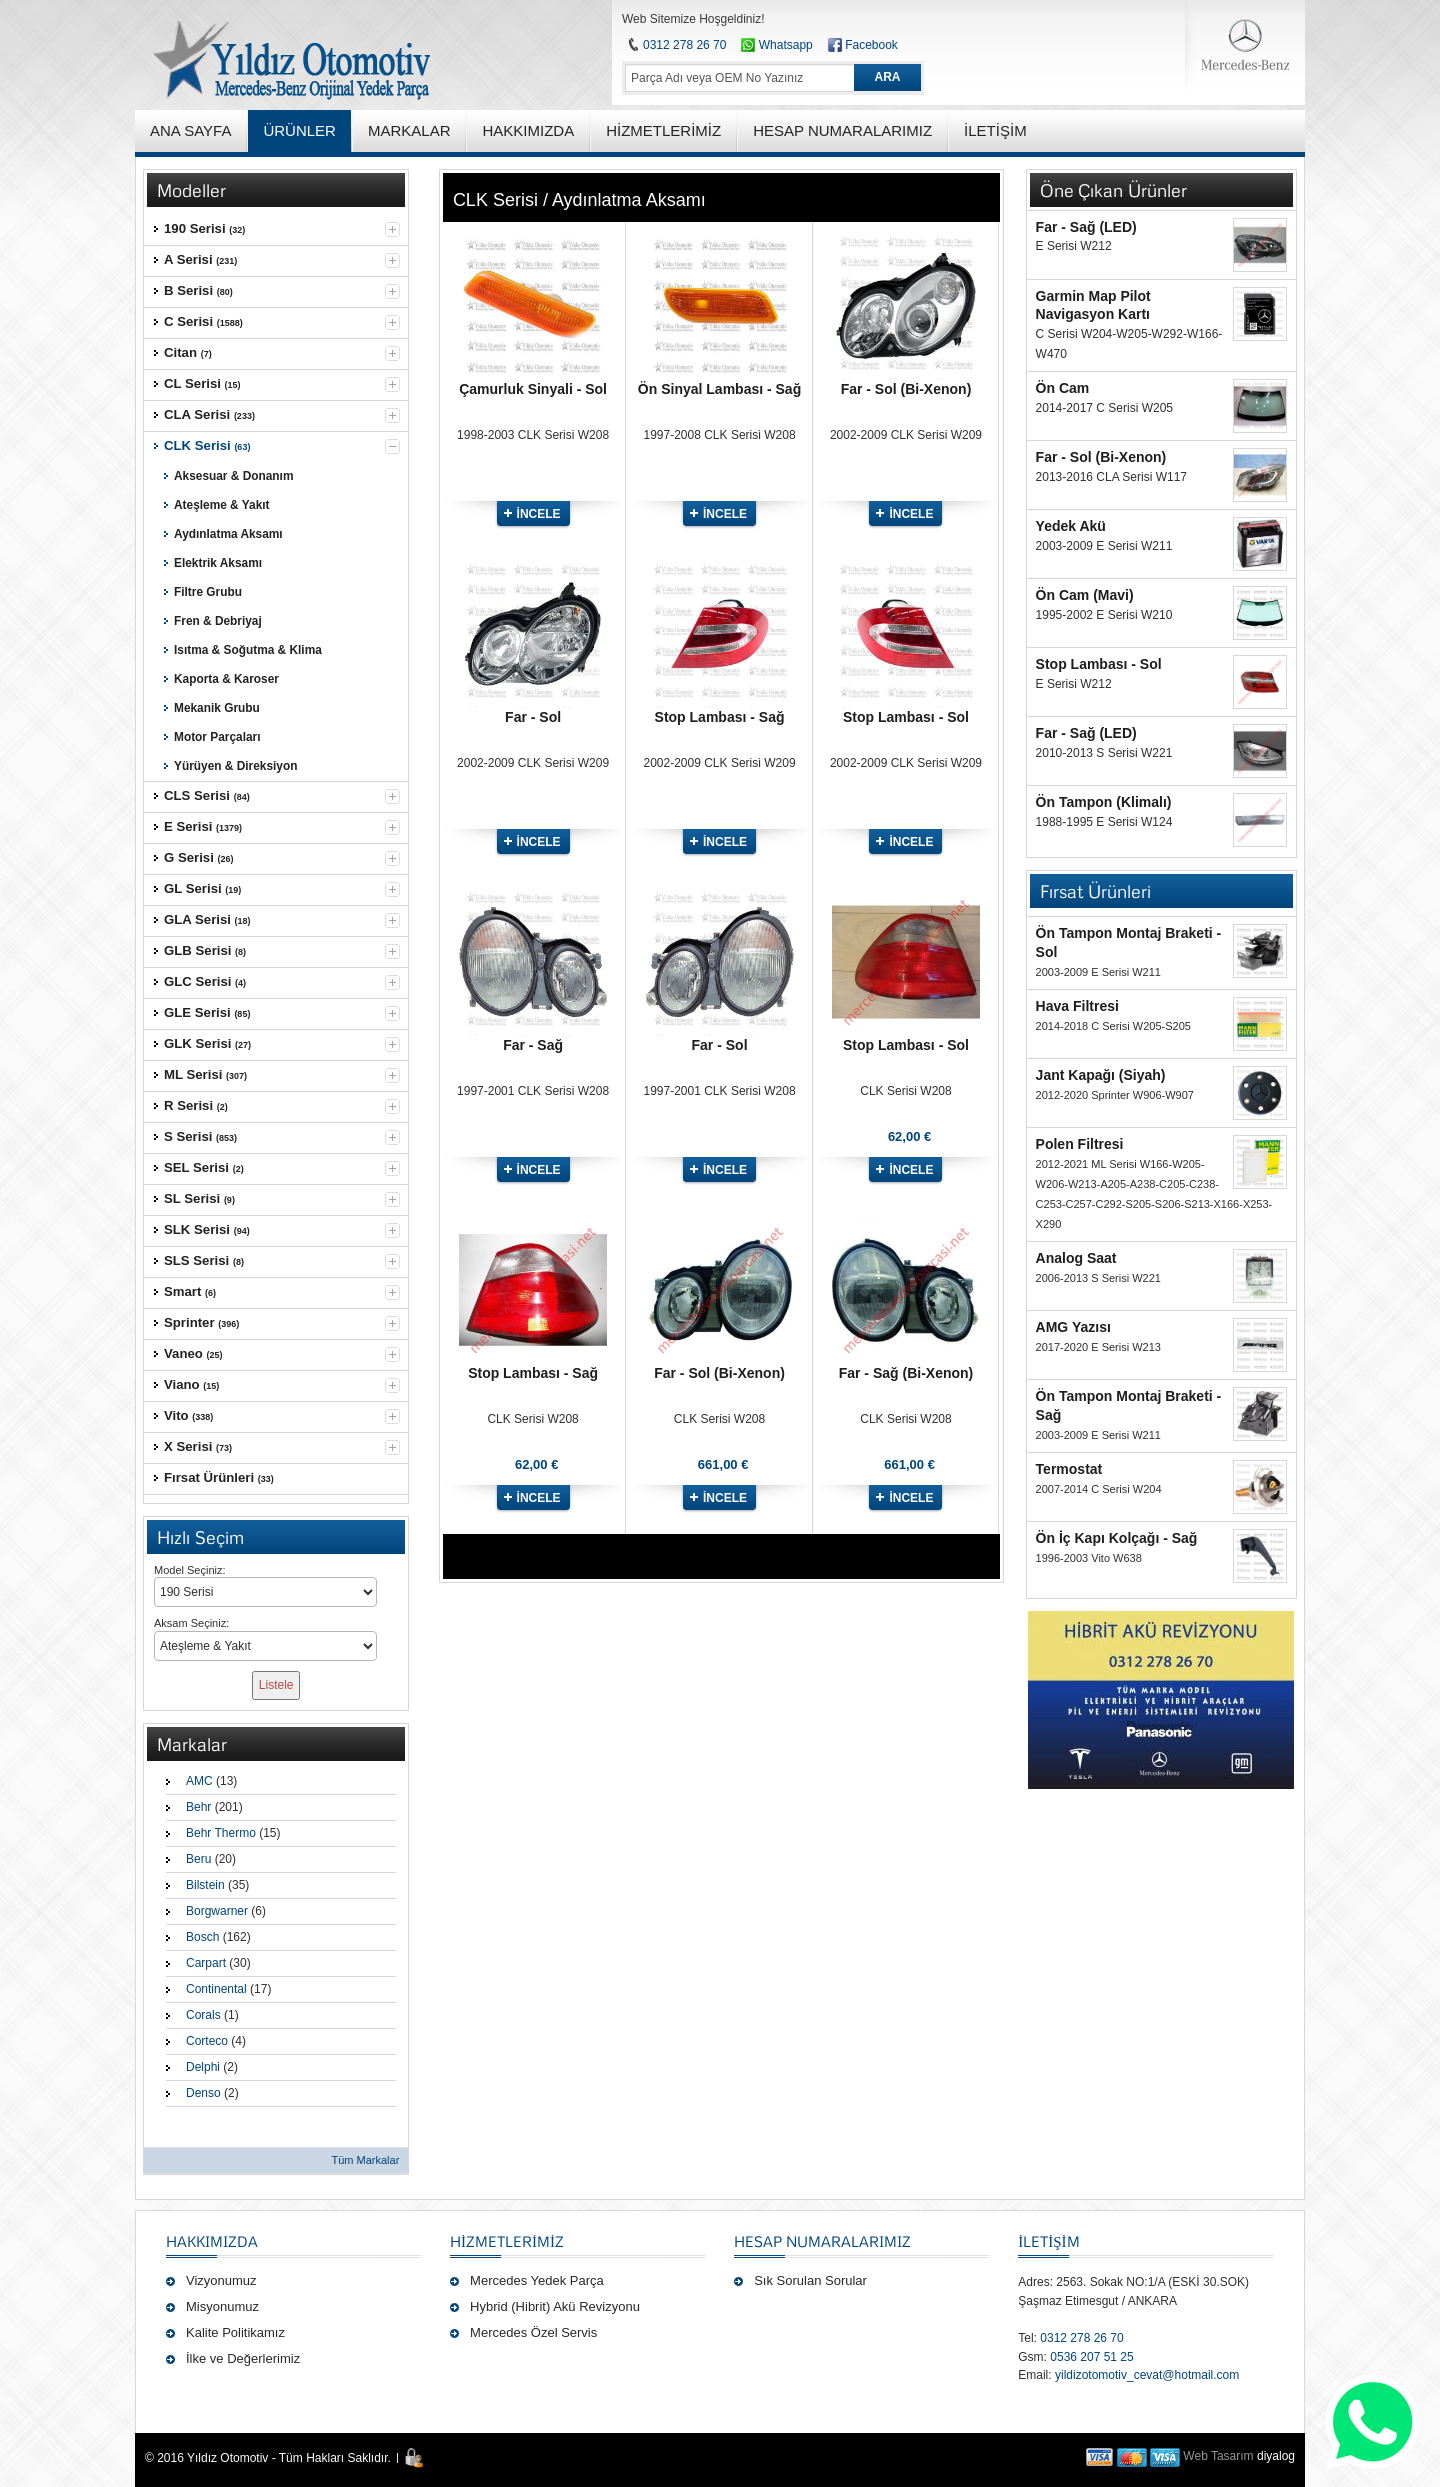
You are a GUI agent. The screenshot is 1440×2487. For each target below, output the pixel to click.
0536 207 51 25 (1091, 2357)
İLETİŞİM (1048, 2241)
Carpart (206, 1963)
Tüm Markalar (365, 2160)
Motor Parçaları (217, 737)
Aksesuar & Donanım (233, 476)
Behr (198, 1807)
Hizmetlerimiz (507, 2241)
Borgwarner (217, 1911)
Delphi (203, 2067)
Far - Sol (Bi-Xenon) (906, 389)
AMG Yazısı (1073, 1327)
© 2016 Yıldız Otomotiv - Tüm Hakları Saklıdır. (268, 2458)
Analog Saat (1076, 1258)
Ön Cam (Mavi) (1085, 595)
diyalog (1276, 2456)
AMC (199, 1781)
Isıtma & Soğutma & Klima (248, 650)
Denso (203, 2093)
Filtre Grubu (208, 592)
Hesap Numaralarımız (822, 2241)
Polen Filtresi (1080, 1144)
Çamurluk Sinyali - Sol (533, 389)
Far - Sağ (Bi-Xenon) (906, 1373)
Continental (216, 1989)
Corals (203, 2015)
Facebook (871, 45)
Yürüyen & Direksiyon (235, 766)
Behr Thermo (221, 1833)
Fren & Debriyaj (218, 621)
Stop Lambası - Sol (906, 717)
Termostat (1069, 1469)
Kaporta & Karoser (226, 679)
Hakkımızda (212, 2241)
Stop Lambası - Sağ (720, 717)
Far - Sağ (533, 1045)
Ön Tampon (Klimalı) (1104, 802)
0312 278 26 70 (684, 45)
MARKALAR (409, 130)
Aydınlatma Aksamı (228, 534)
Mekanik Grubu (217, 708)
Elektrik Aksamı (218, 563)
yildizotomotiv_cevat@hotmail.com (1147, 2375)
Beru (198, 1859)
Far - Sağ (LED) (1086, 227)
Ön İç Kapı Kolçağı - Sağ (1117, 1538)
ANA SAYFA (190, 130)
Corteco (207, 2041)
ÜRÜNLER (299, 130)
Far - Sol (533, 717)
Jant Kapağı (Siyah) (1101, 1075)
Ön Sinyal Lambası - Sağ (719, 389)
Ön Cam (1063, 388)
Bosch (202, 1937)
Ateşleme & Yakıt (222, 505)
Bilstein (205, 1885)
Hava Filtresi (1077, 1006)
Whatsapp (776, 45)
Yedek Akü (1071, 526)
